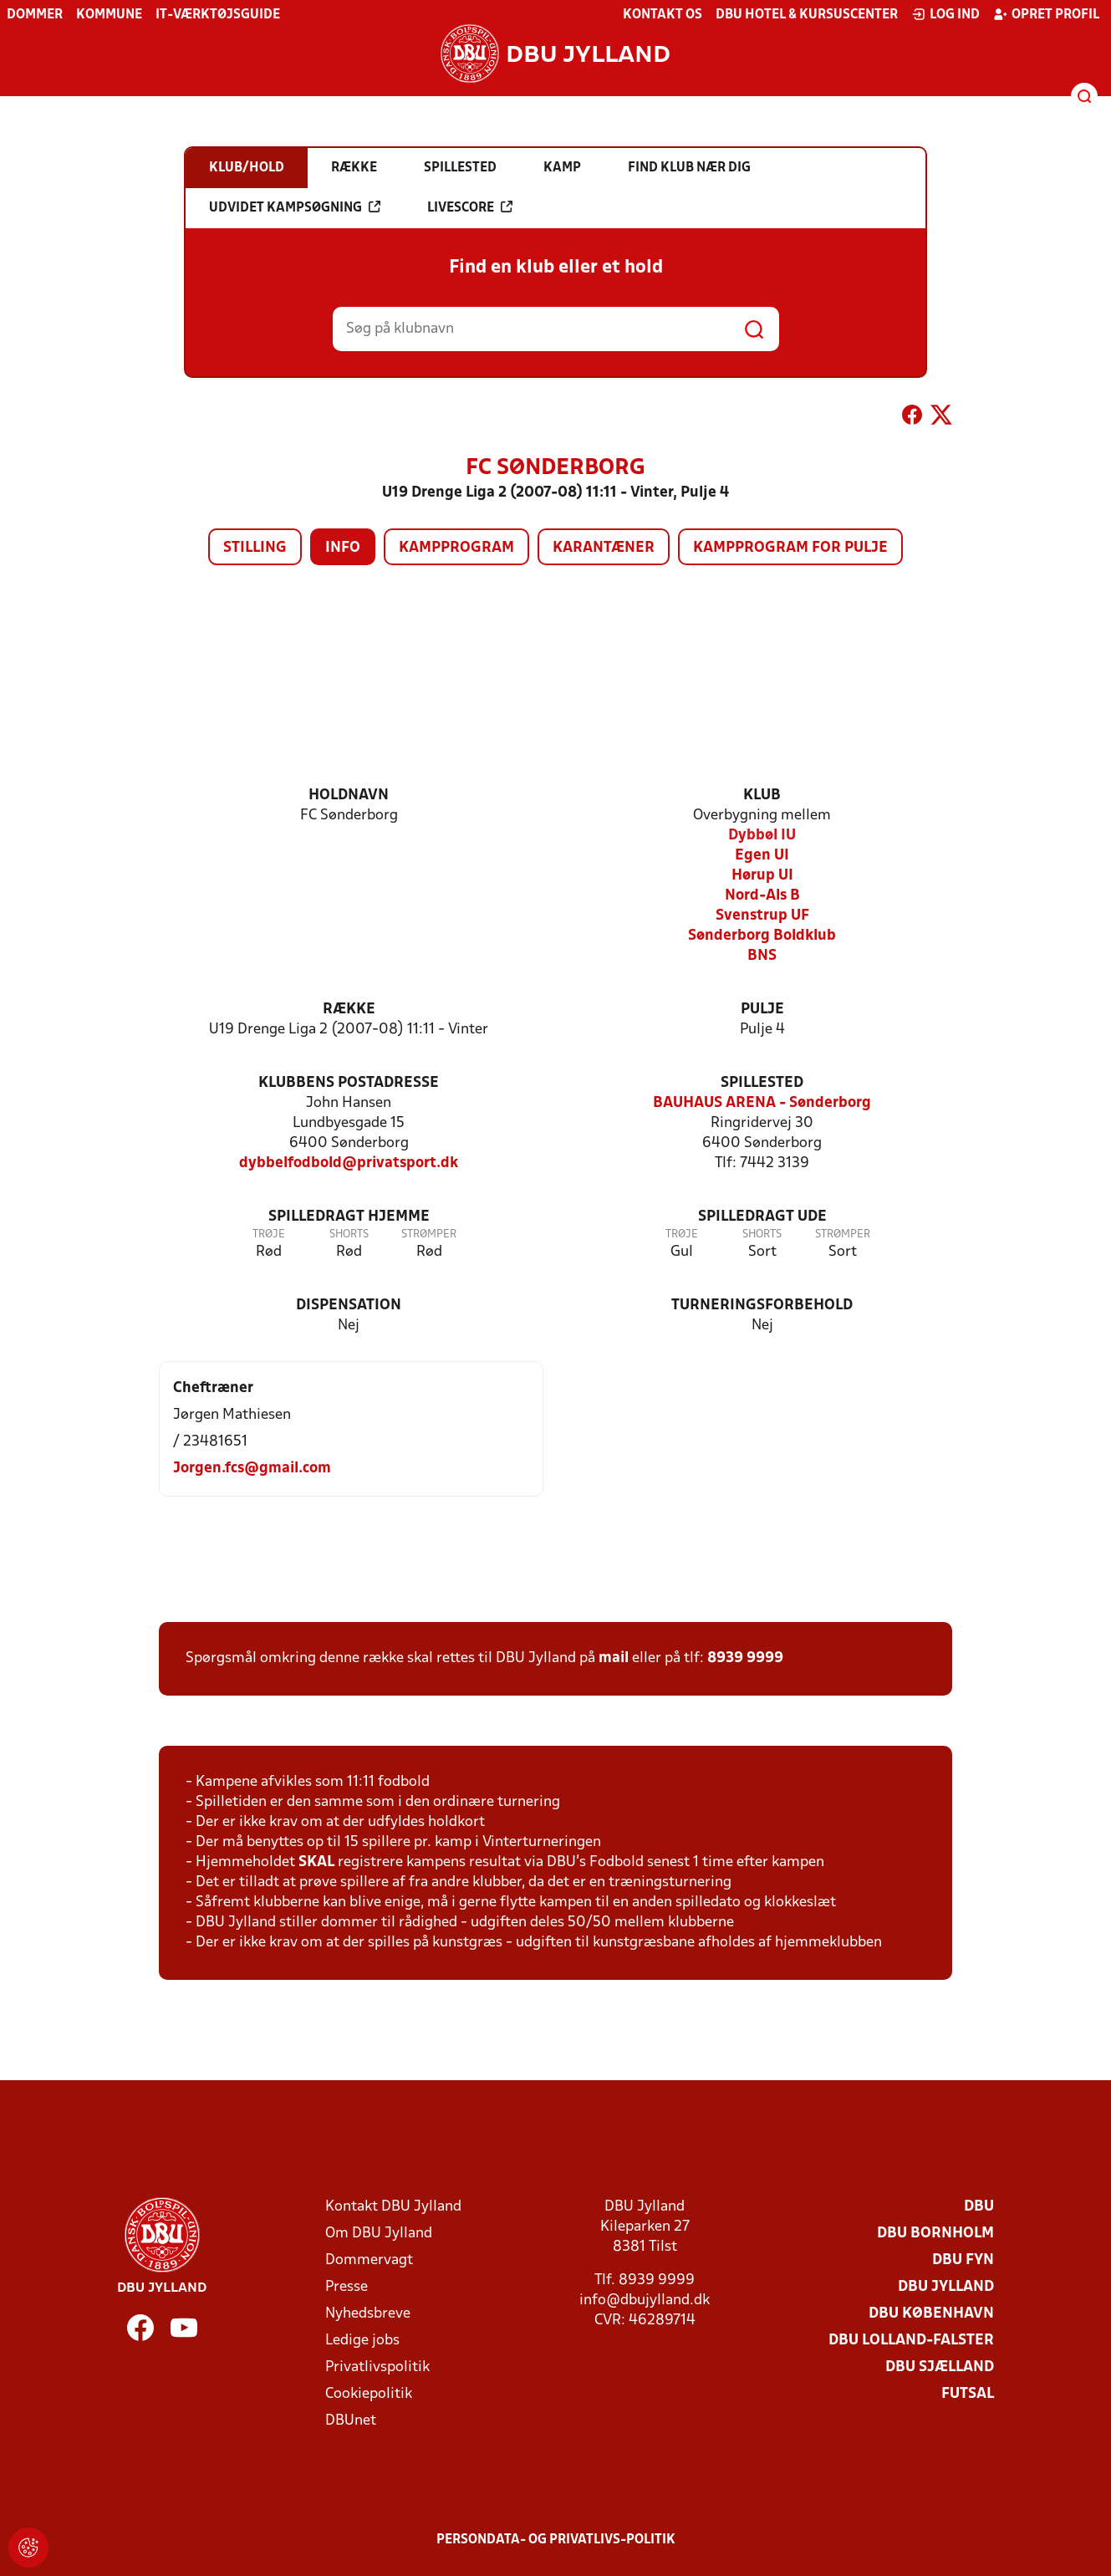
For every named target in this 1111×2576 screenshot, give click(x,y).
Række (349, 1009)
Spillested (762, 1083)
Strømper (428, 1234)
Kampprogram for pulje (790, 548)
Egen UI (762, 856)
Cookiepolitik (368, 2394)
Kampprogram (456, 548)
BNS (762, 956)
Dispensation (348, 1305)
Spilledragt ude (762, 1217)
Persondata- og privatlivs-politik (555, 2540)
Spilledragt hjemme (349, 1217)
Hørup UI (762, 876)
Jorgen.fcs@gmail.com (252, 1468)
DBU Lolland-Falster (911, 2341)
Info (342, 548)
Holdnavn (348, 795)
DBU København (931, 2314)
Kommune (109, 15)
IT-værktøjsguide (217, 15)
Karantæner (604, 548)
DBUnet (350, 2421)
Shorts (349, 1234)
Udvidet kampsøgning (294, 207)
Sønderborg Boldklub (762, 936)
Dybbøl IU (762, 836)
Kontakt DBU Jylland (393, 2207)
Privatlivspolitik (377, 2367)
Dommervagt (369, 2260)
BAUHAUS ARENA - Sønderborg (762, 1103)
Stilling (255, 548)
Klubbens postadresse (348, 1083)
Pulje (762, 1009)
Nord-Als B (762, 896)
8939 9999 (745, 1658)
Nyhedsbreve (367, 2314)
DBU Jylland (946, 2287)
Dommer (35, 15)
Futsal (967, 2394)
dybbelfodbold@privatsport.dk (348, 1163)
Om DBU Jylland (378, 2234)
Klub (762, 795)
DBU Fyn (963, 2260)
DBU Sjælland (939, 2367)
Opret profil (1046, 14)
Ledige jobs (362, 2341)
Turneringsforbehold (762, 1305)
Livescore (469, 207)
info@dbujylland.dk (644, 2300)
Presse (346, 2287)
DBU (979, 2207)
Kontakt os (662, 15)
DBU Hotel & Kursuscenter (807, 15)
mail (614, 1658)
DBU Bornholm (935, 2234)
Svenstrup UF (762, 916)
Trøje (268, 1234)
